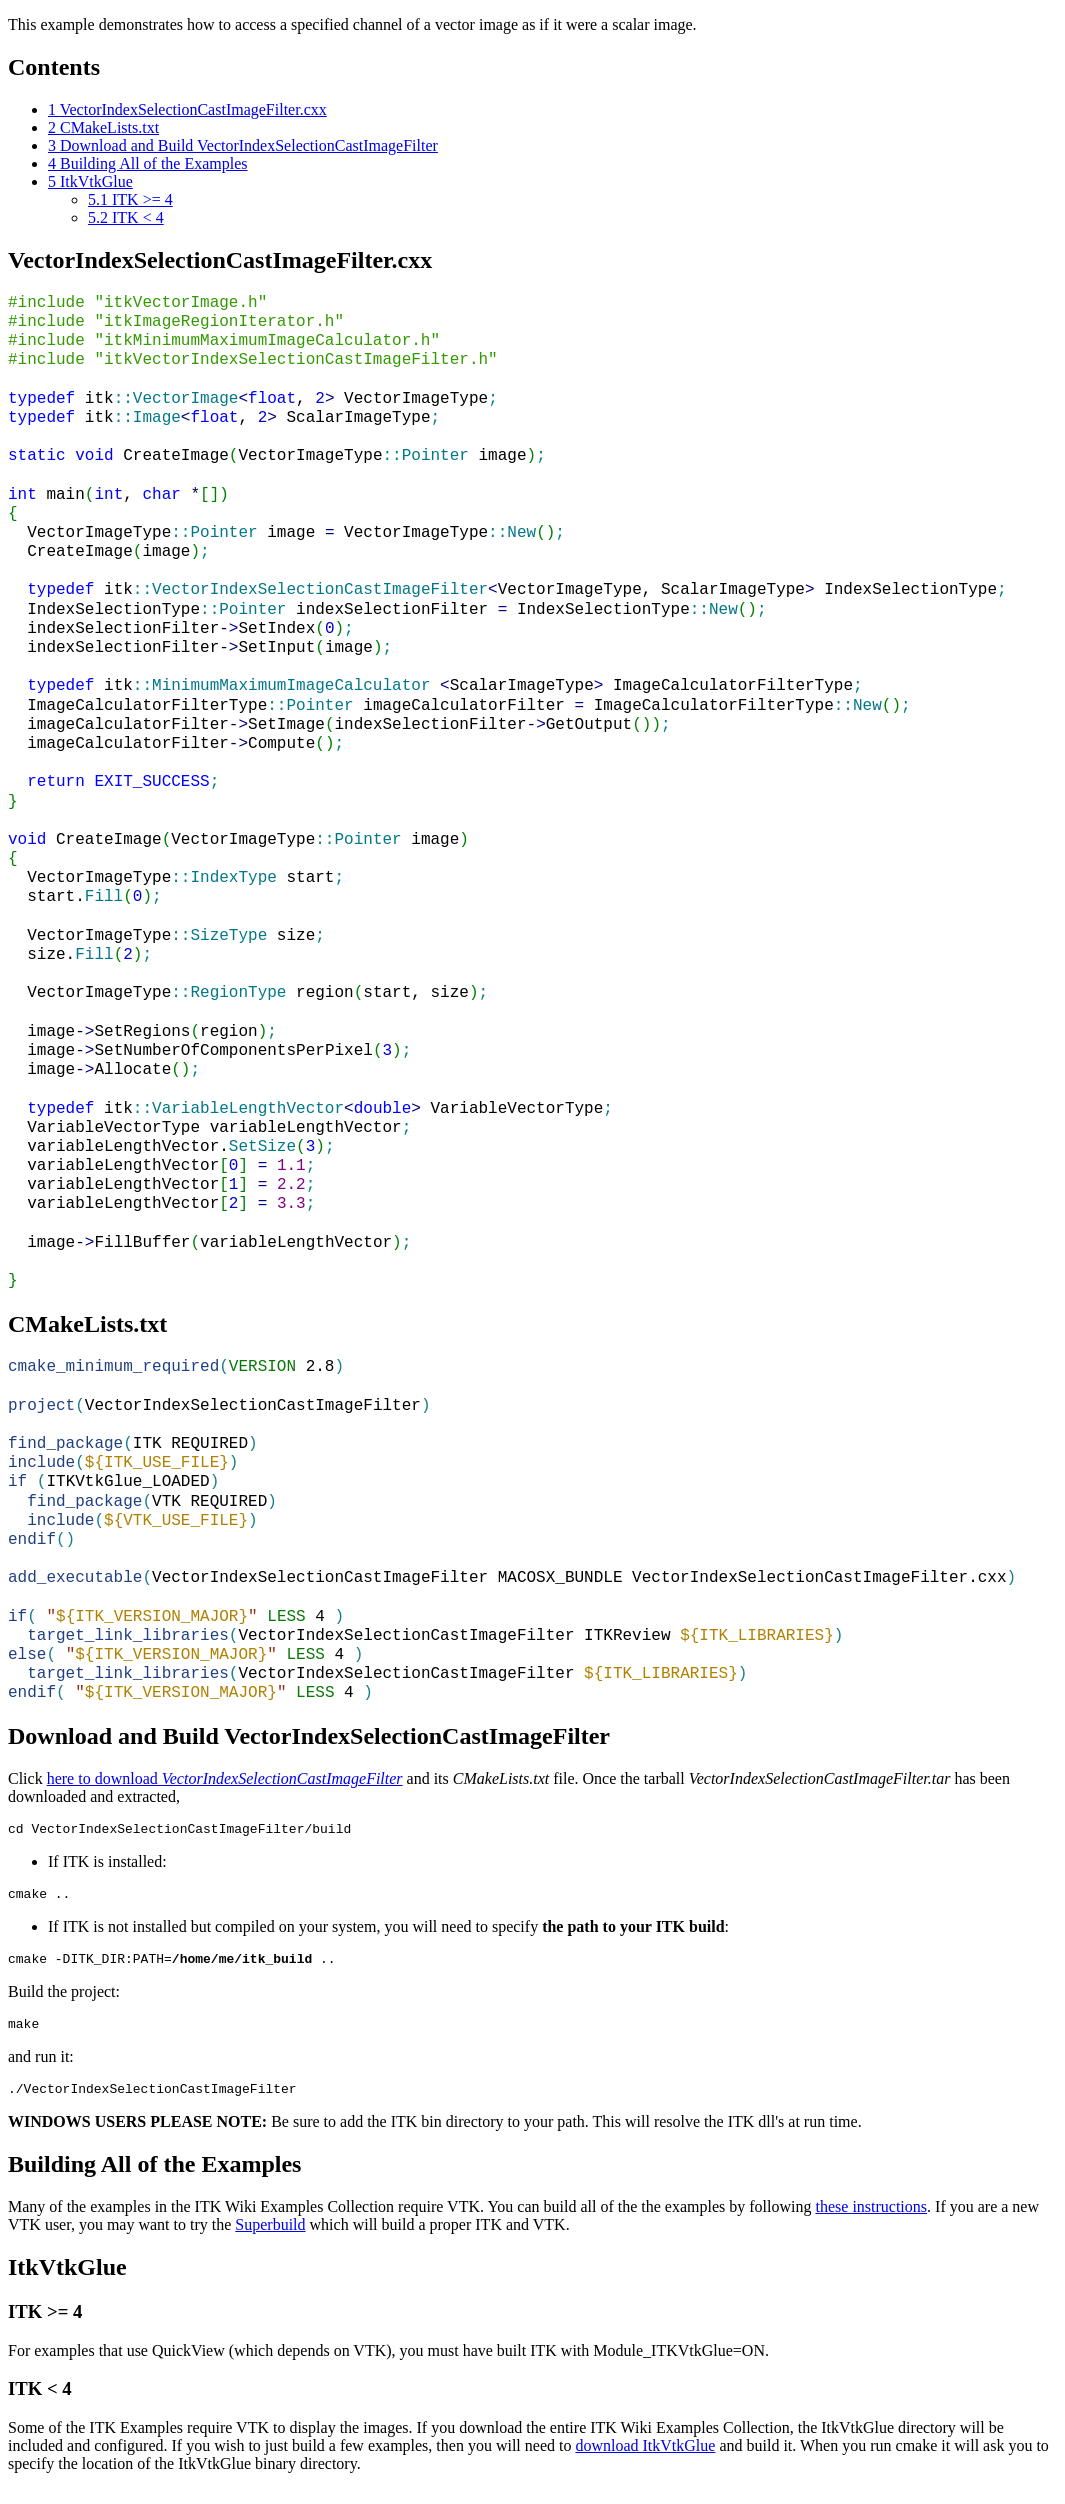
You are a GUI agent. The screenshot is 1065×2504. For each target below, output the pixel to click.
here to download (225, 1778)
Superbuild (270, 2239)
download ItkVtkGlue (645, 2460)
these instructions (872, 2221)
